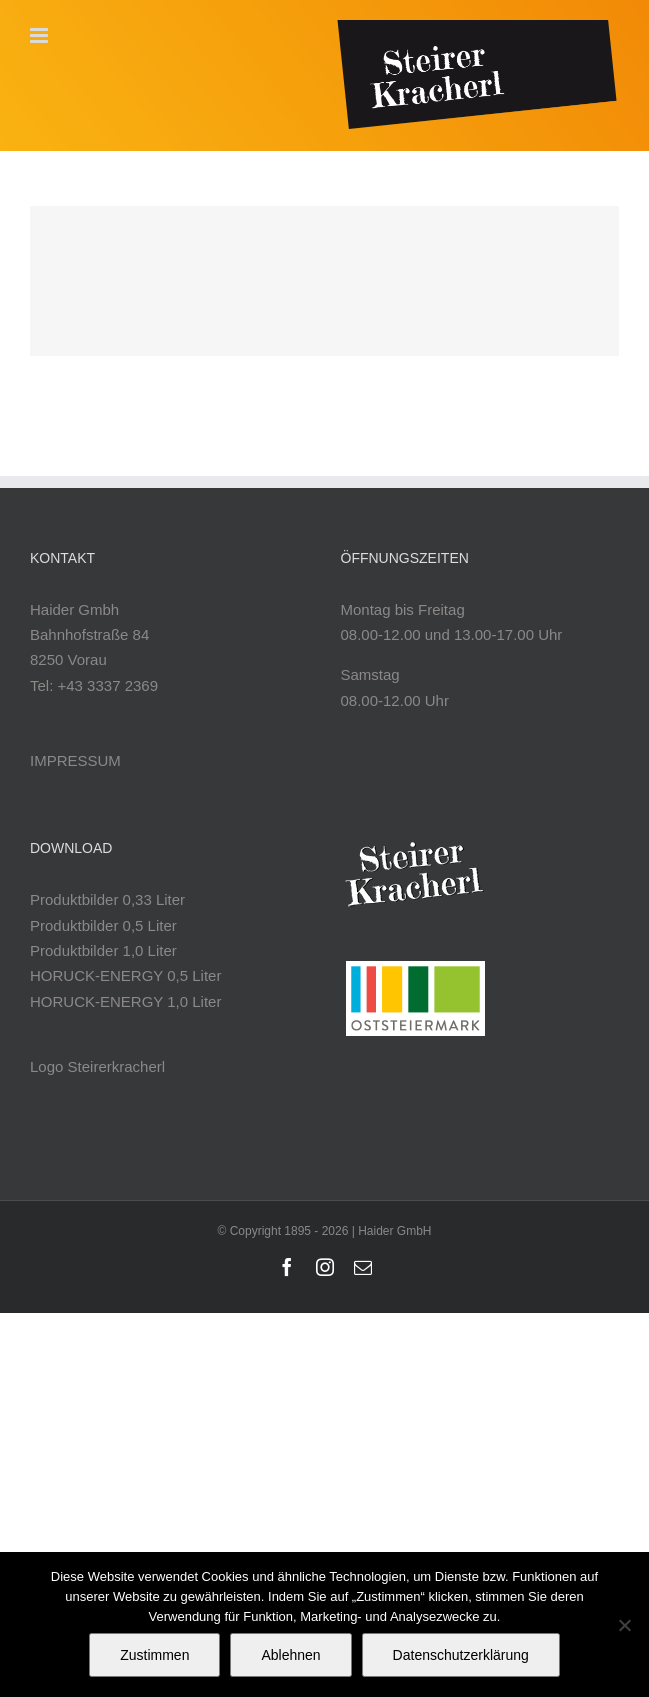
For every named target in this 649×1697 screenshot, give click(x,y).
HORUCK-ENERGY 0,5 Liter (125, 975)
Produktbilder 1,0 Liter (103, 950)
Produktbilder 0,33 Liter (107, 899)
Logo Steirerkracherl (97, 1066)
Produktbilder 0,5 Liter (103, 925)
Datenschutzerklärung (461, 1655)
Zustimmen (154, 1655)
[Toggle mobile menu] (40, 35)
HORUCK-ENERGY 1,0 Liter (125, 1001)
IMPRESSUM (75, 760)
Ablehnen (290, 1655)
